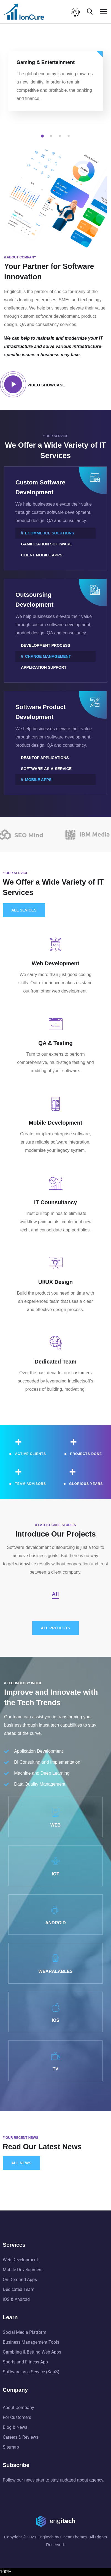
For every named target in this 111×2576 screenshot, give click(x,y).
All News (21, 2163)
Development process (45, 645)
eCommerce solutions (49, 533)
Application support (43, 667)
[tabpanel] (55, 86)
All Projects (55, 1628)
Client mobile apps (41, 555)
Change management (48, 656)
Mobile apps (38, 779)
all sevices (24, 910)
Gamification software (46, 544)
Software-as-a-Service (46, 768)
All (55, 1594)
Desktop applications (45, 757)
